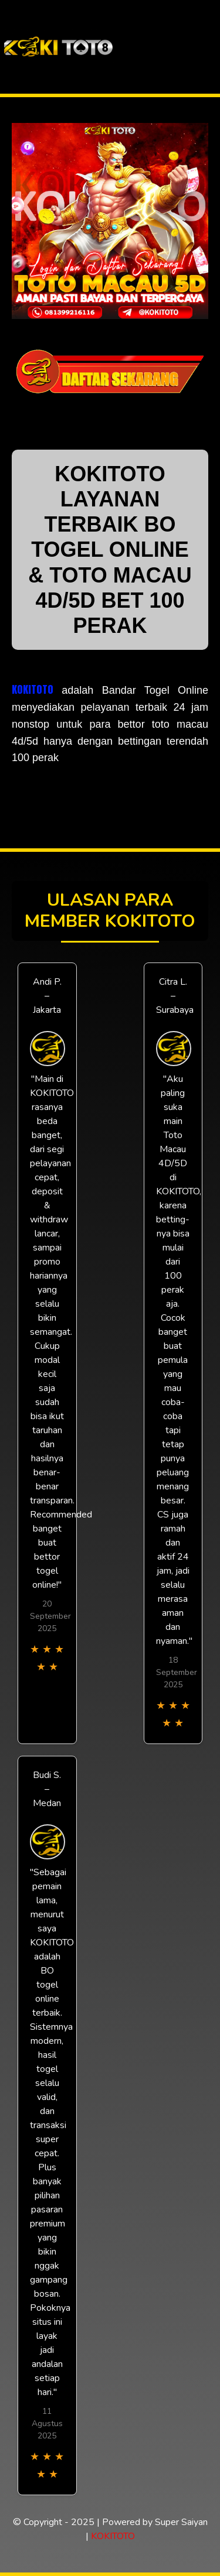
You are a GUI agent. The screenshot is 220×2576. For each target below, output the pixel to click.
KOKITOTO (32, 689)
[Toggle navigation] (210, 47)
